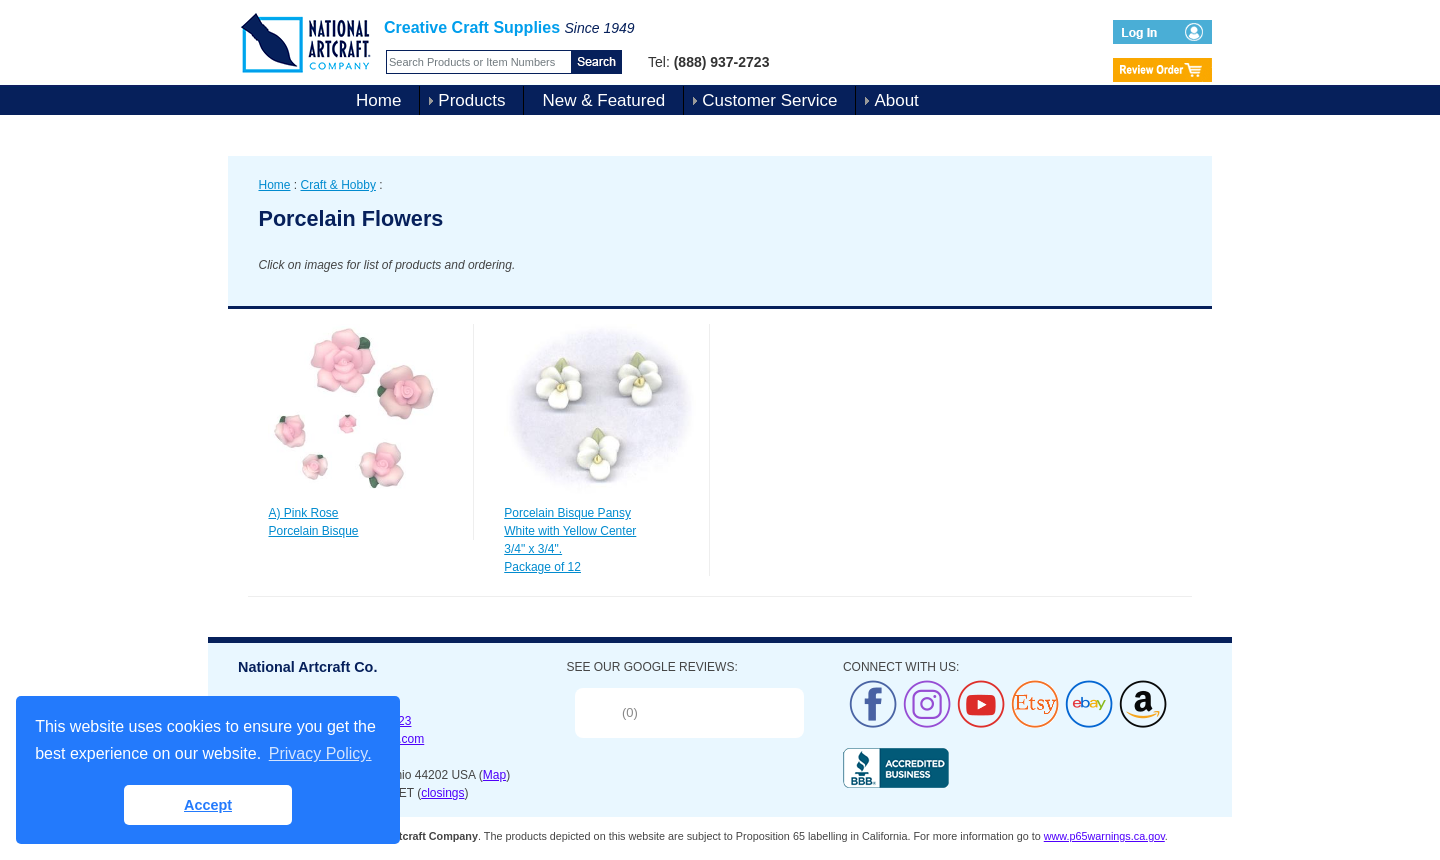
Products (471, 100)
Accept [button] (208, 805)
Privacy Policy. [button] (320, 753)
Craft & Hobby (338, 185)
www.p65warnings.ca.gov (1104, 836)
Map (494, 775)
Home (378, 100)
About (896, 100)
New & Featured (603, 100)
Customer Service (769, 100)
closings (442, 793)
